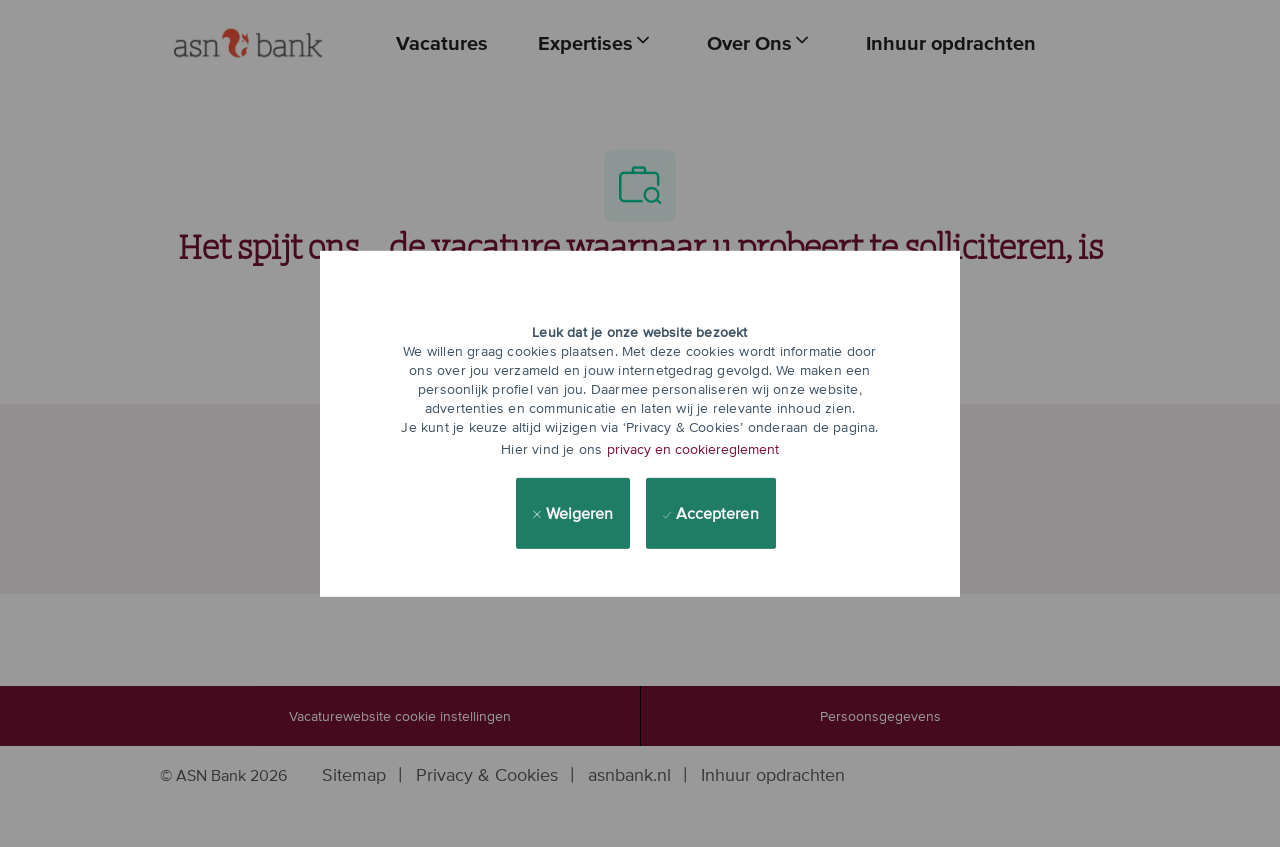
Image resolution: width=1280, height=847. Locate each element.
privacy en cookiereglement (693, 449)
